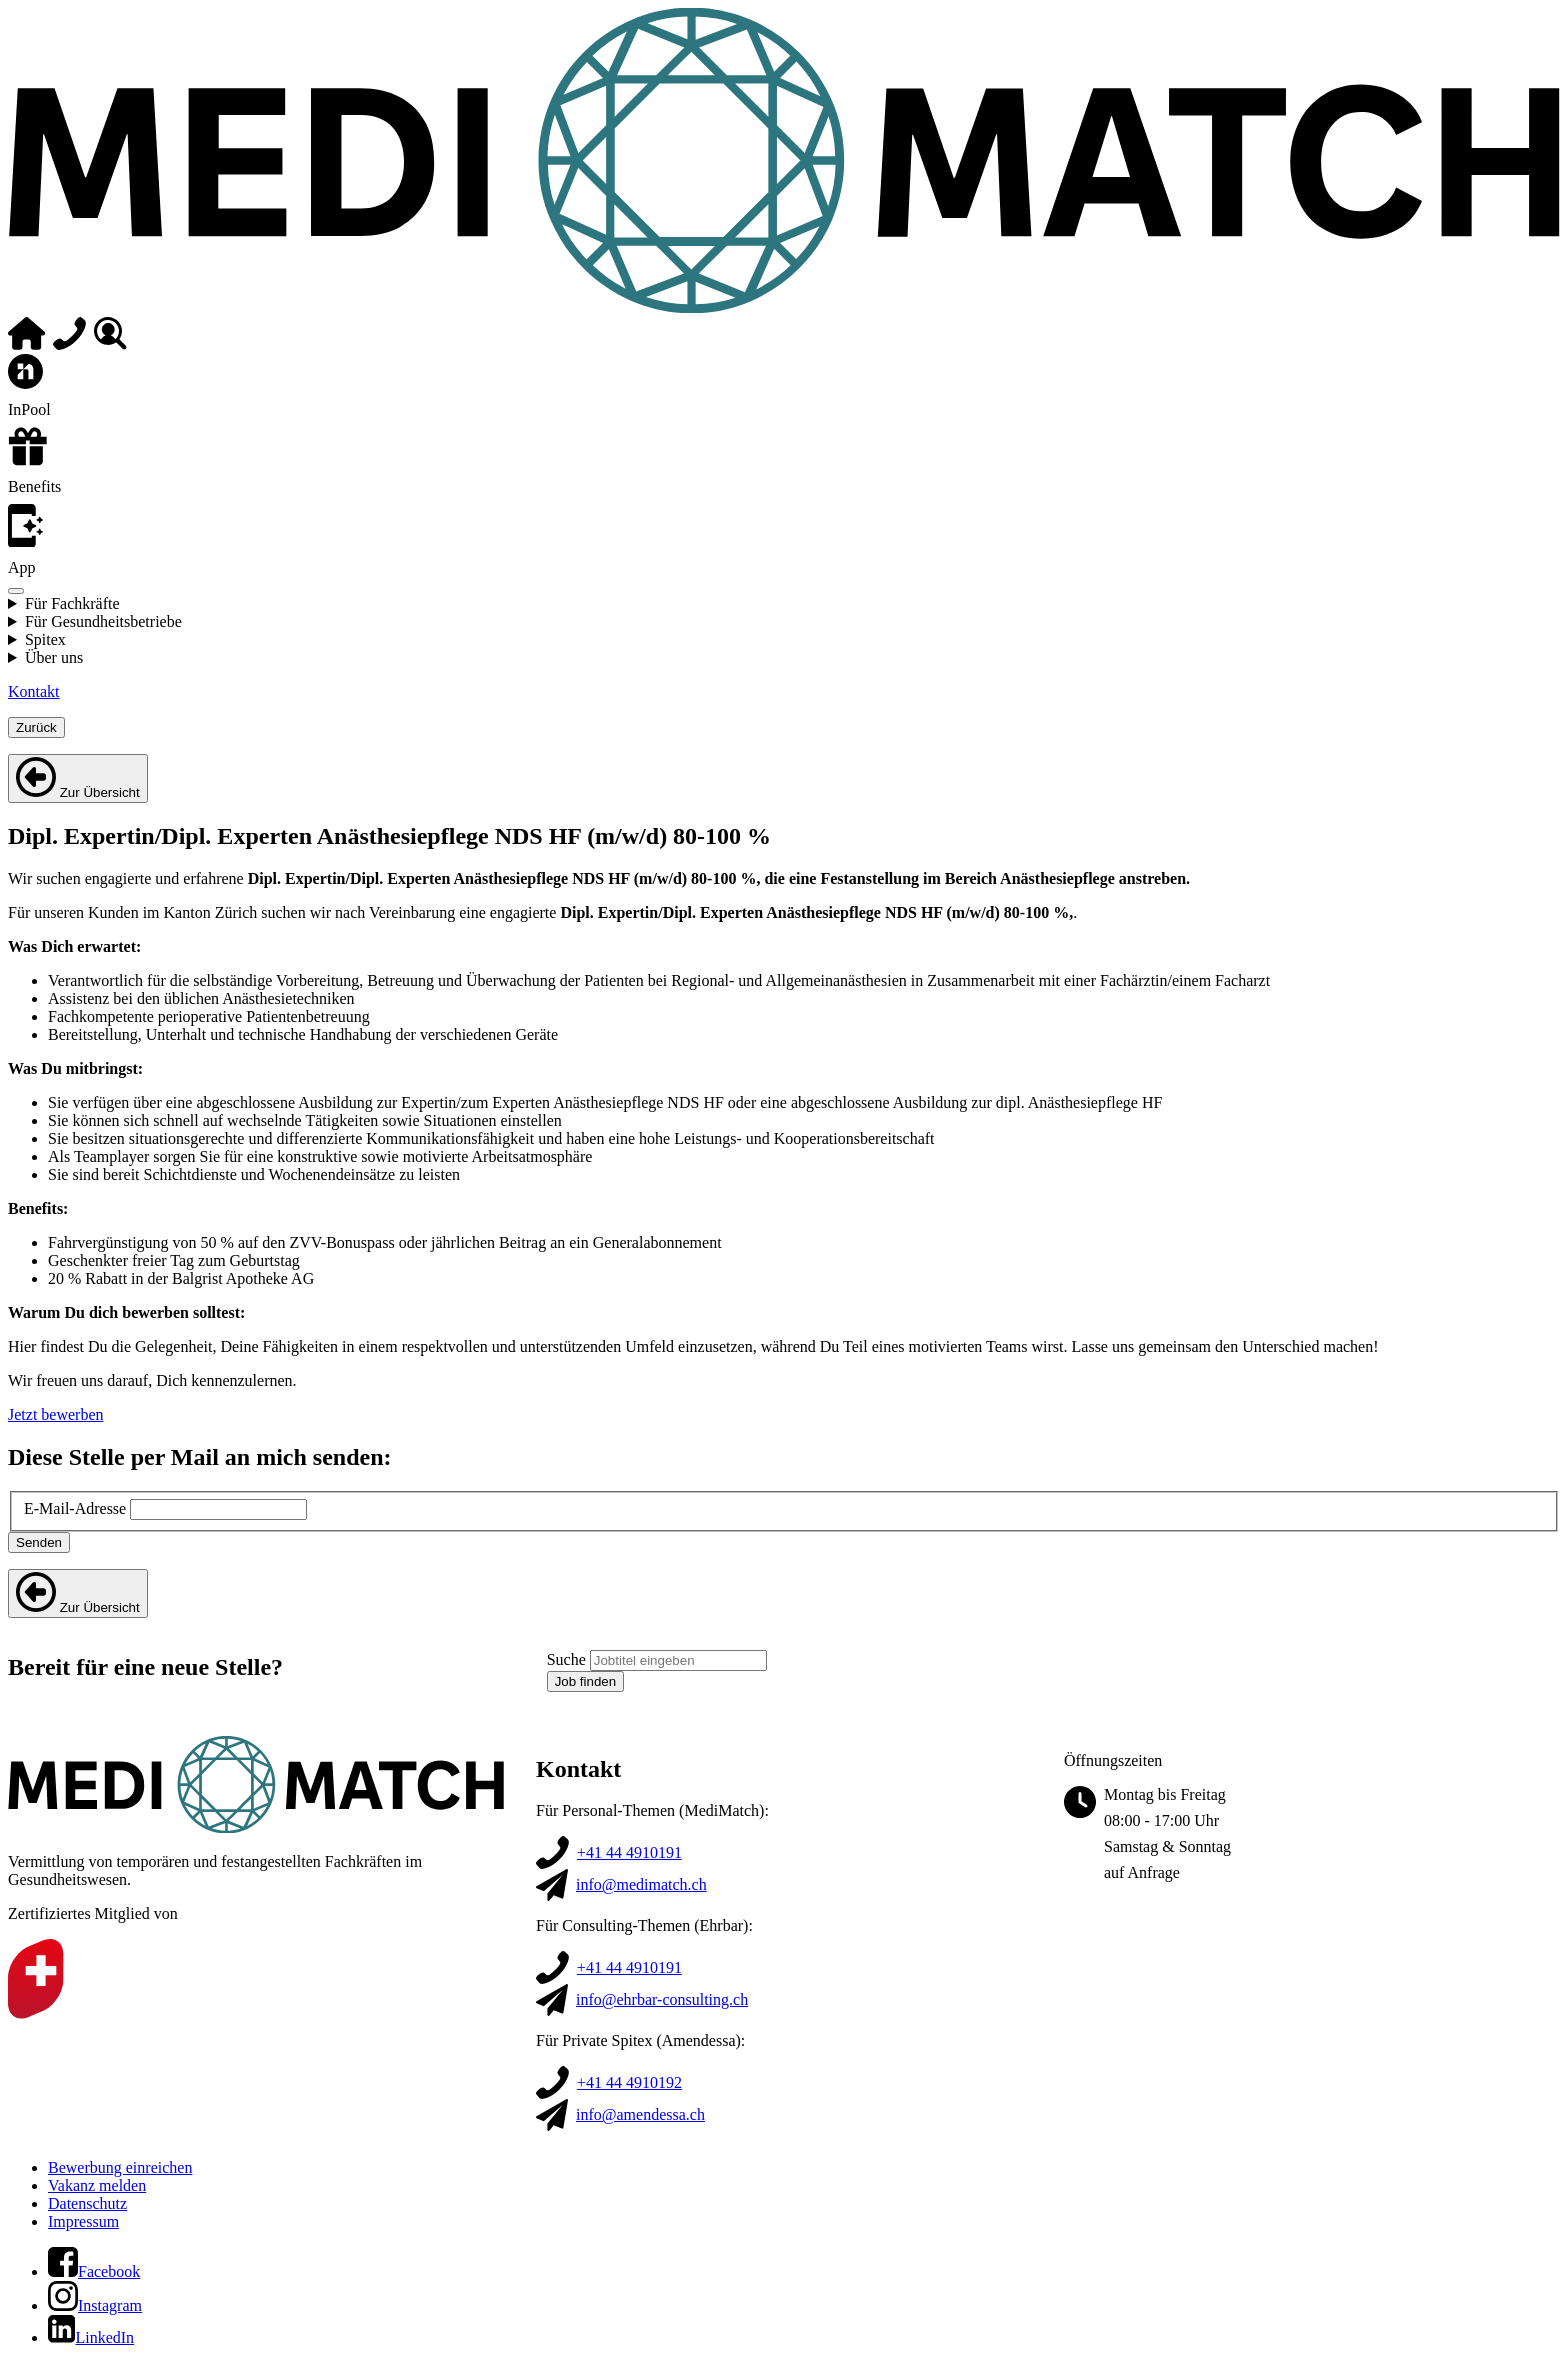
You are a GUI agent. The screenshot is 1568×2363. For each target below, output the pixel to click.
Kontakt (34, 691)
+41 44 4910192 (629, 2082)
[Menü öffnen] (16, 591)
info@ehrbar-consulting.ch (662, 1999)
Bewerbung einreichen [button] (120, 2167)
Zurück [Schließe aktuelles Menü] (36, 727)
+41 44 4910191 (629, 1852)
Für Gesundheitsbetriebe (103, 621)
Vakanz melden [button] (97, 2185)
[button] (94, 2271)
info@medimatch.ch (641, 1884)
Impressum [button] (83, 2221)
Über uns (54, 657)
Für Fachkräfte (72, 603)
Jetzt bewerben (56, 1414)
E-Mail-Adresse (75, 1508)
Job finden (586, 1681)
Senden (39, 1542)
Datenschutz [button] (87, 2203)
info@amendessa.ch (640, 2114)
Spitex (45, 639)
